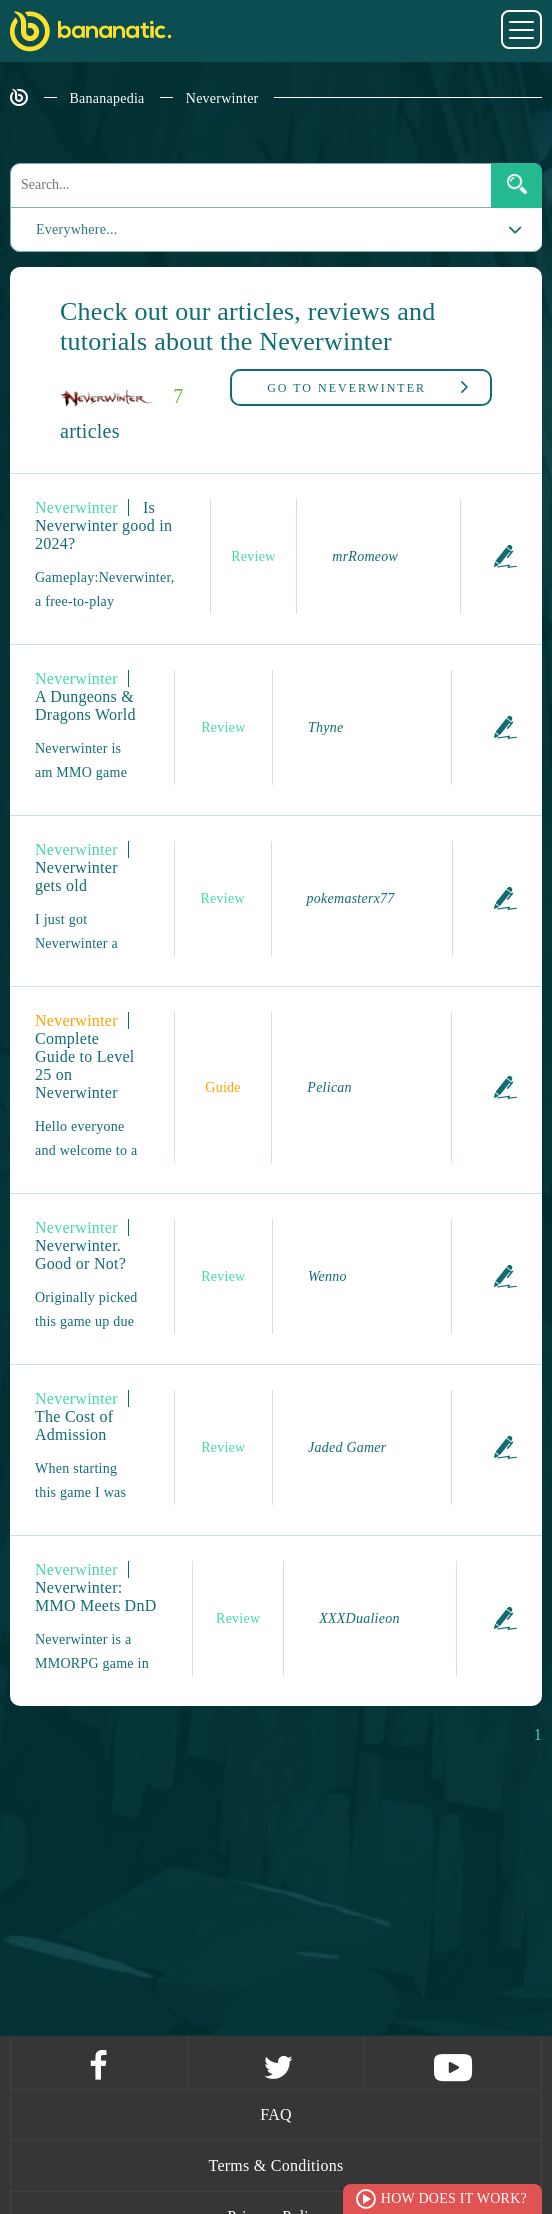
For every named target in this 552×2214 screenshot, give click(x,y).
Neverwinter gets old (76, 876)
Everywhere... (64, 229)
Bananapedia (107, 98)
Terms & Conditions (276, 2165)
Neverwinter (222, 98)
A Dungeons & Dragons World (85, 705)
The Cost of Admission (74, 1425)
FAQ (276, 2114)
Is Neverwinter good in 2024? (103, 525)
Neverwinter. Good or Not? (80, 1254)
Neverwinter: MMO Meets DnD (95, 1596)
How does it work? (454, 2198)
